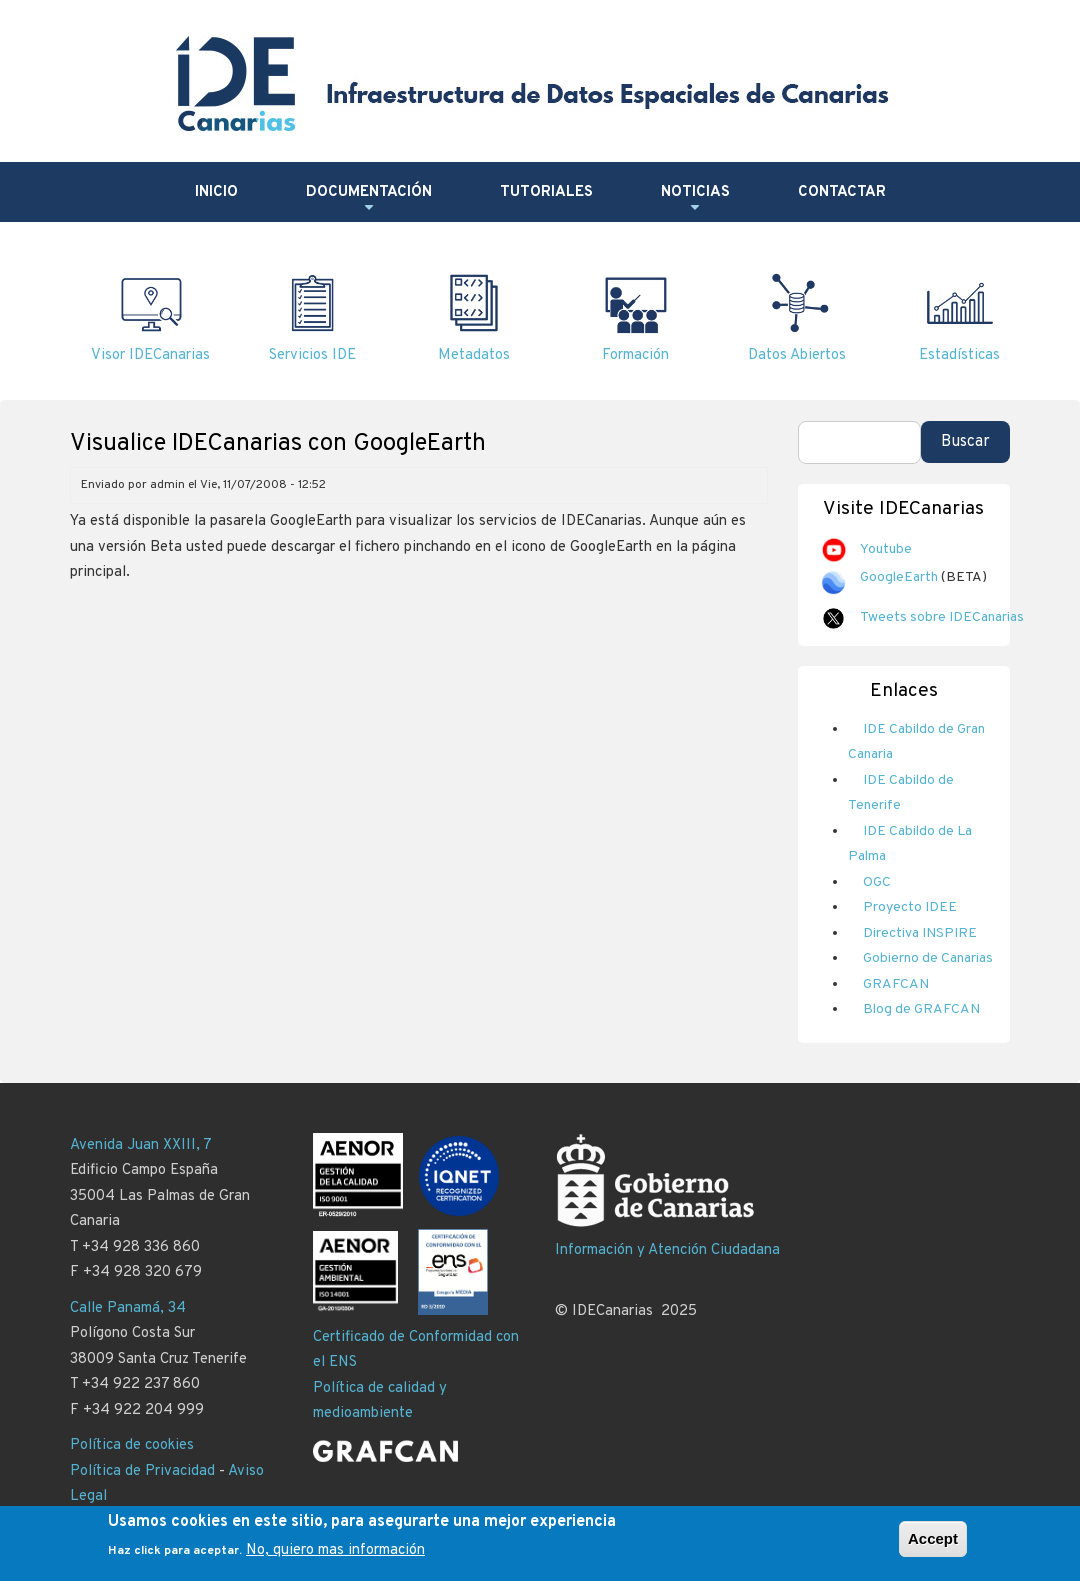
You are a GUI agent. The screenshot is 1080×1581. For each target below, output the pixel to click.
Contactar (842, 192)
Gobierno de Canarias (928, 958)
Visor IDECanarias (150, 355)
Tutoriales (546, 192)
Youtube (886, 549)
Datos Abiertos (797, 355)
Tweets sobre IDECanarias (942, 617)
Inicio (216, 192)
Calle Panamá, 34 (128, 1308)
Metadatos (474, 355)
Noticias (695, 200)
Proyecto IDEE (910, 907)
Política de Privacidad (142, 1471)
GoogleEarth (899, 577)
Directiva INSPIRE (920, 933)
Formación (635, 355)
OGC (877, 882)
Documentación (369, 200)
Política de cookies (132, 1445)
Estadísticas (959, 355)
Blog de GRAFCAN (921, 1009)
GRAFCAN (896, 984)
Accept (933, 1538)
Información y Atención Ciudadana (667, 1250)
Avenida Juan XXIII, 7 (141, 1145)
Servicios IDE (312, 355)
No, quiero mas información (335, 1551)
